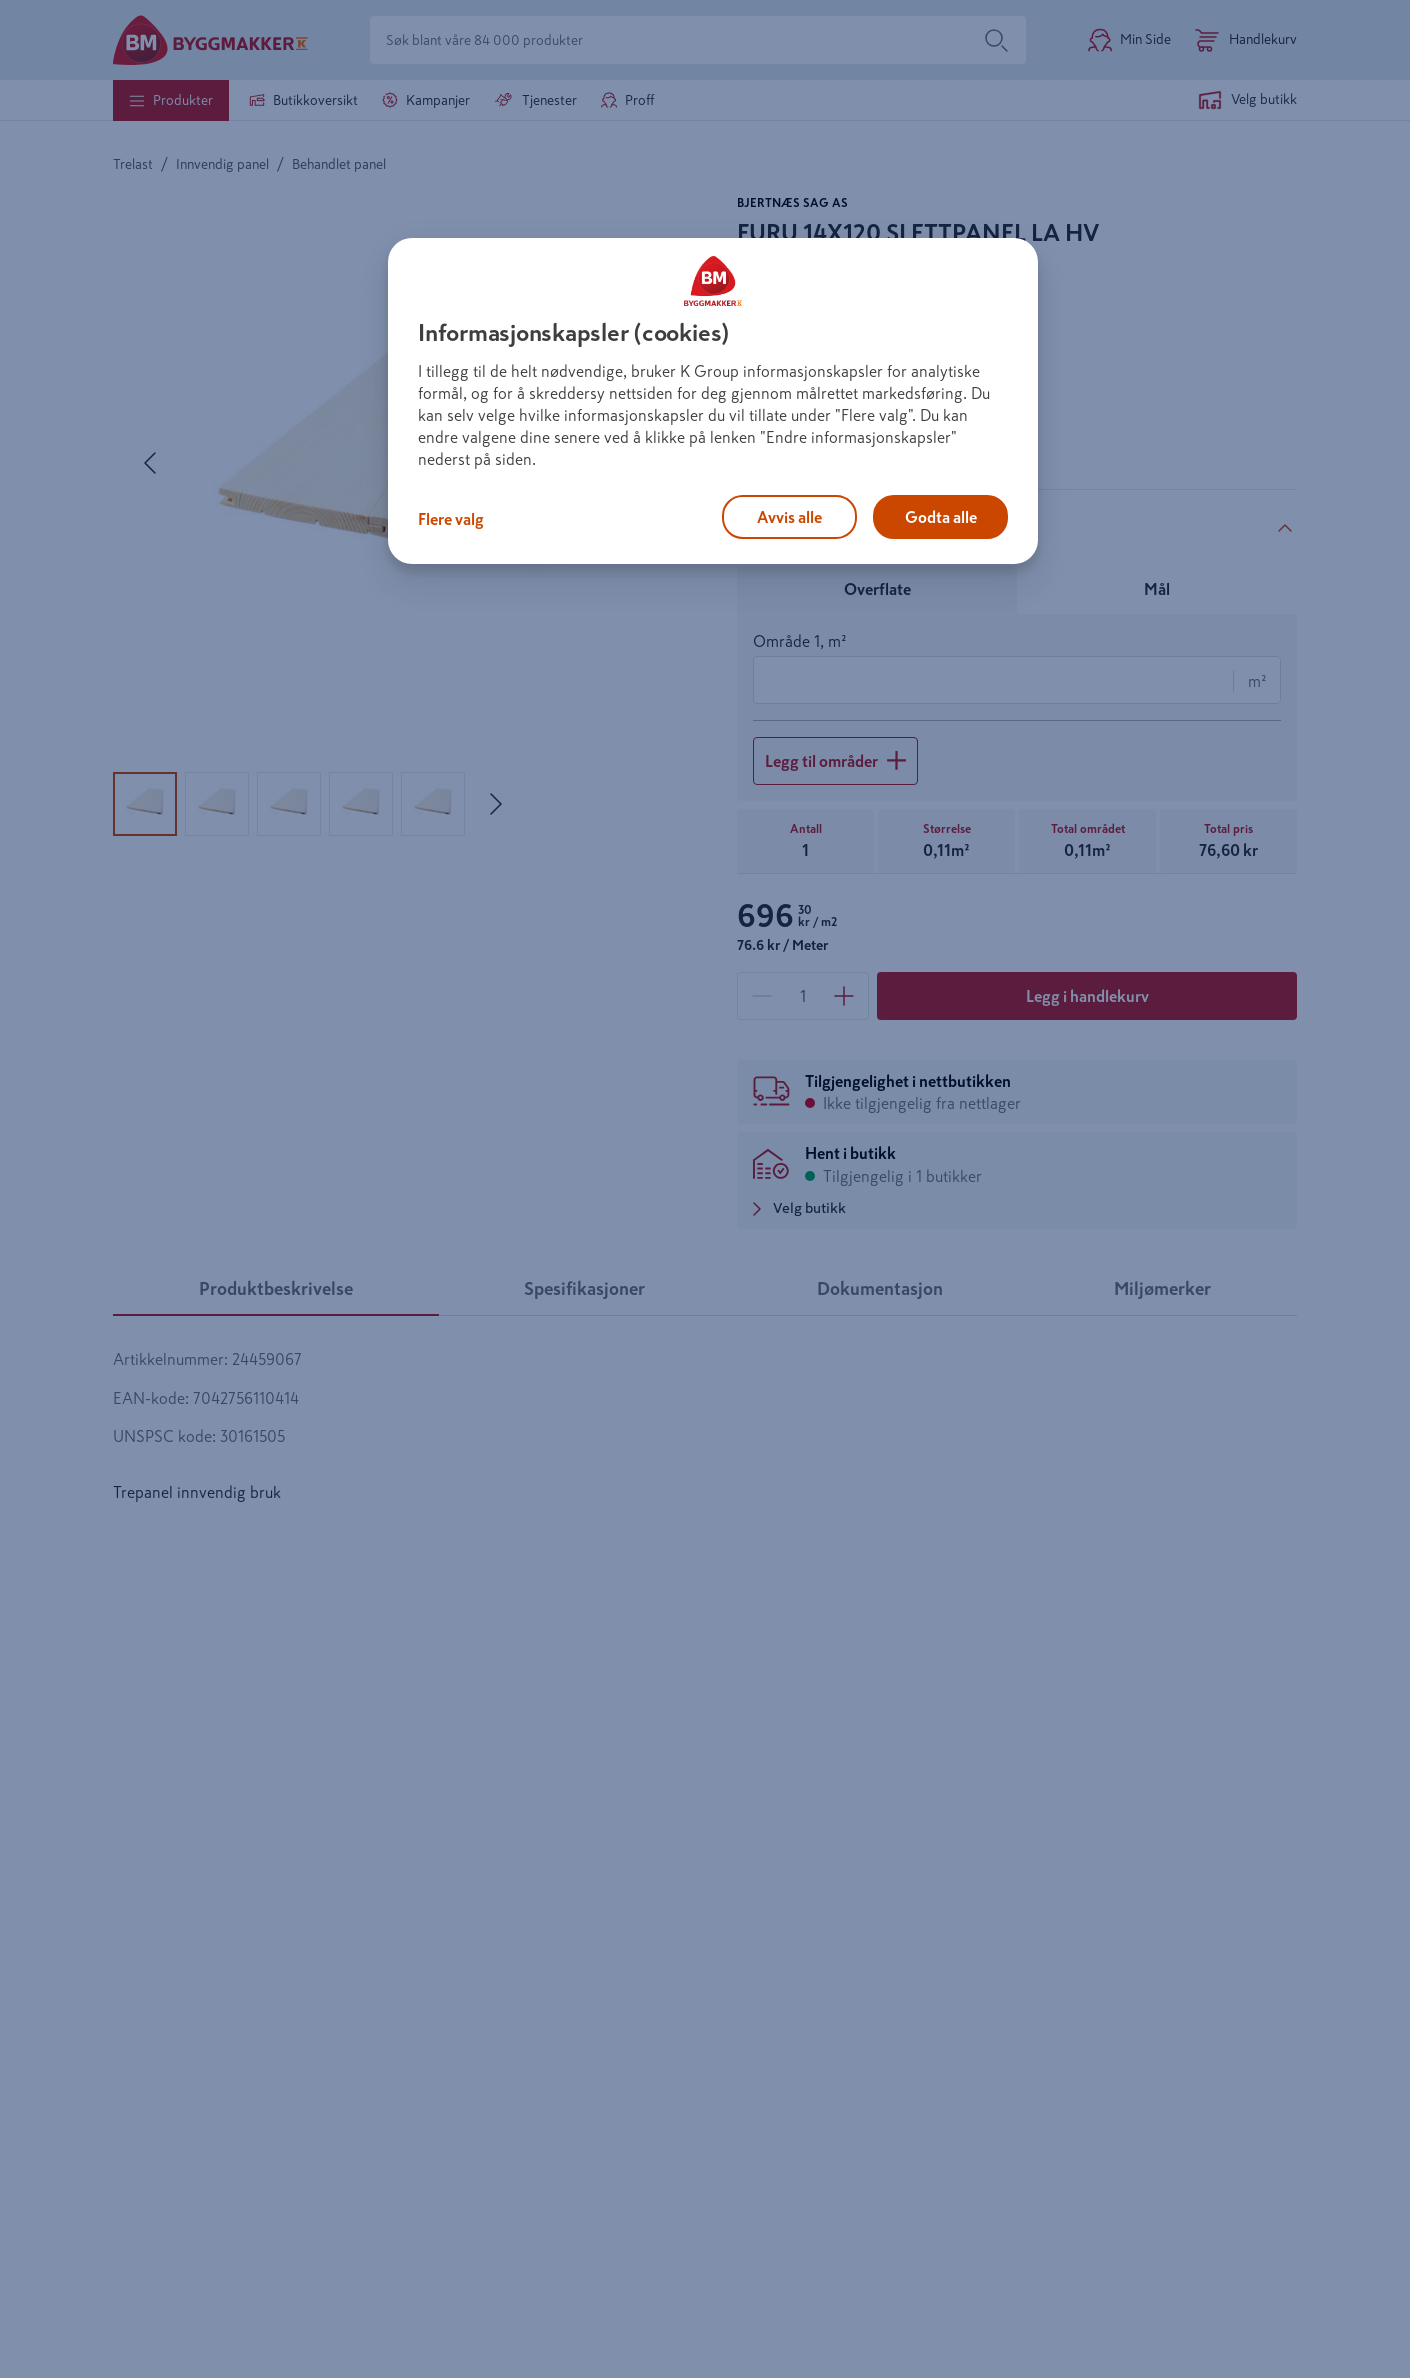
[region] (713, 401)
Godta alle (941, 517)
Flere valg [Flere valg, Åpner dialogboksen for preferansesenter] (451, 519)
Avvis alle (789, 517)
